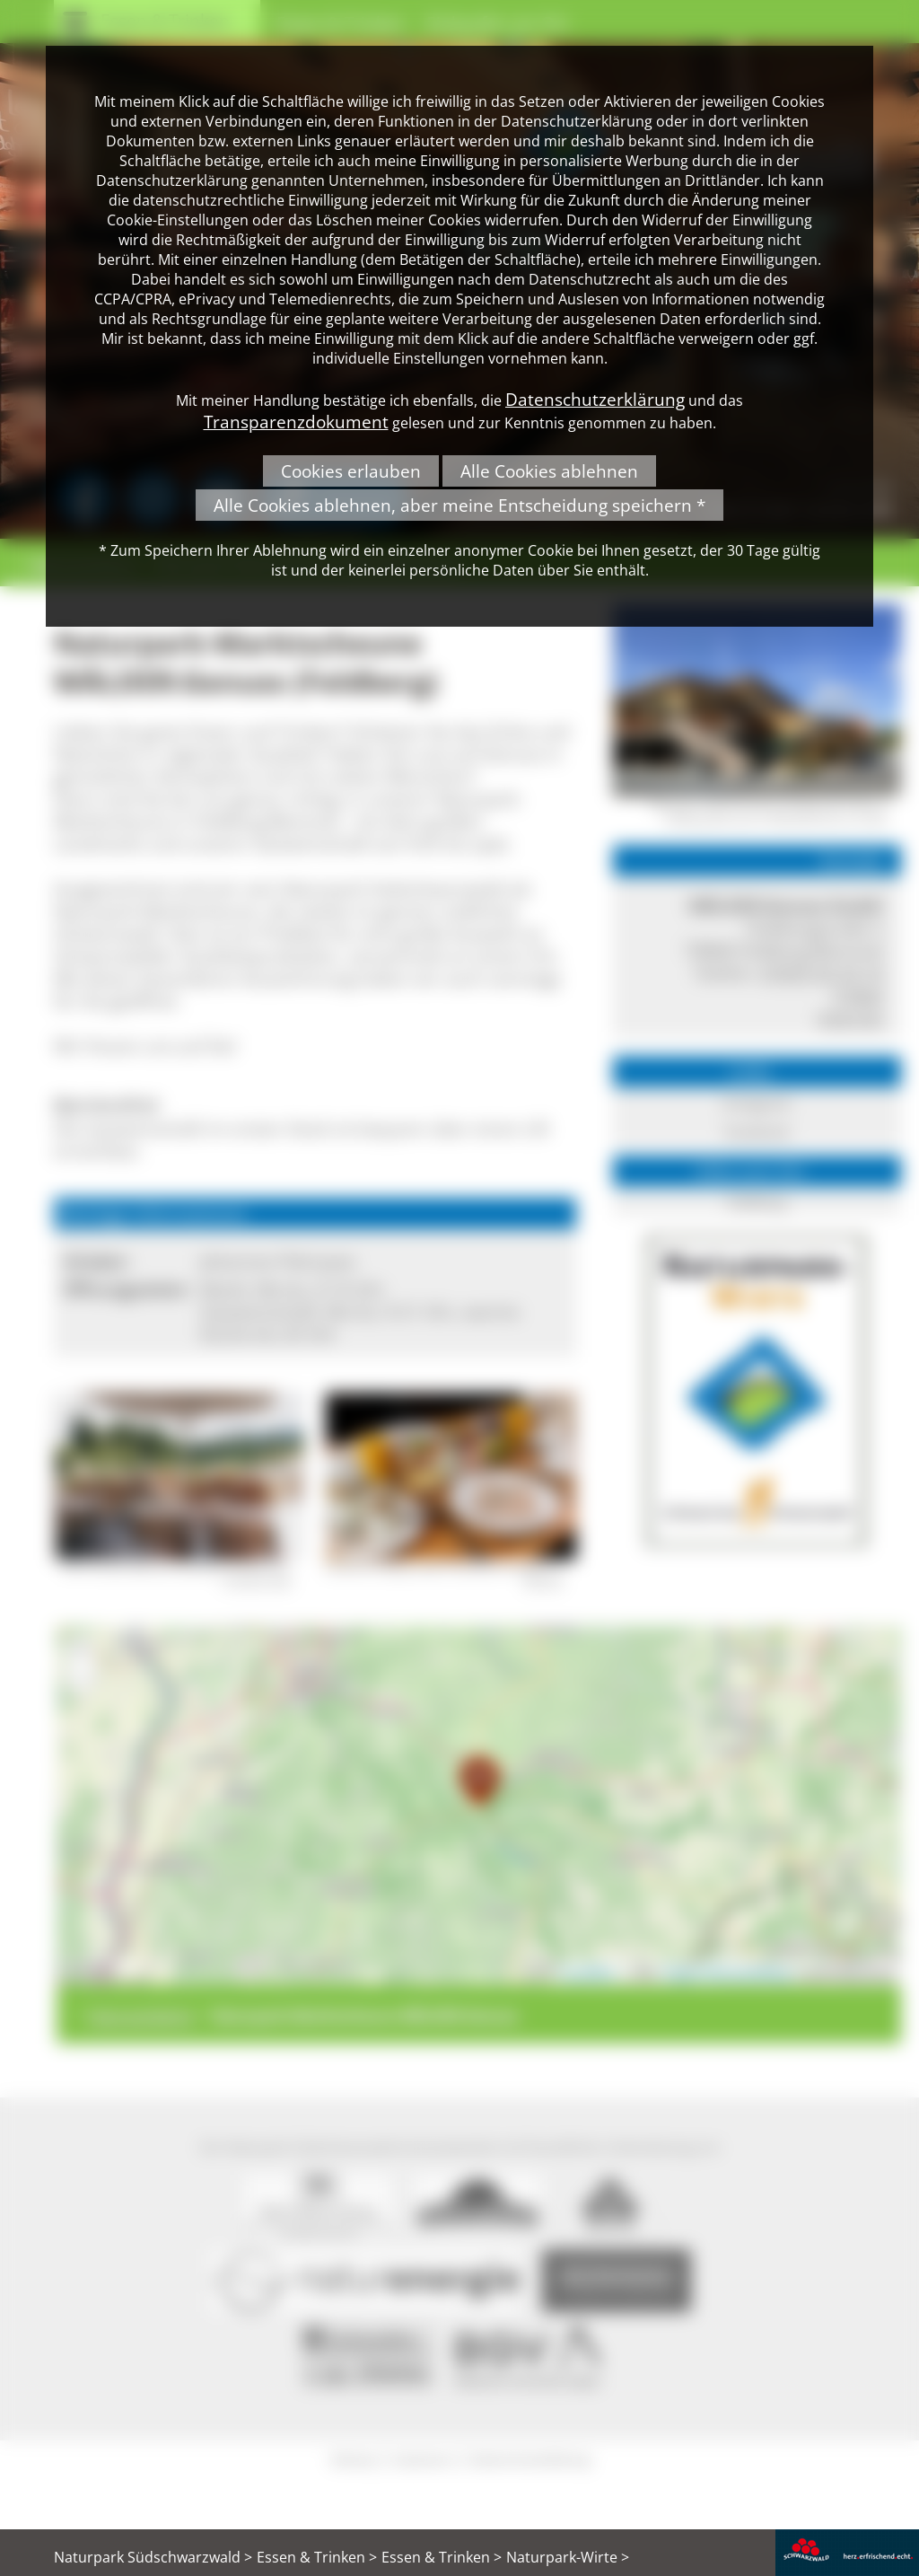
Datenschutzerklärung (595, 399)
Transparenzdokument (296, 421)
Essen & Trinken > (317, 2557)
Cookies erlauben (351, 471)
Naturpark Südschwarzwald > (153, 2557)
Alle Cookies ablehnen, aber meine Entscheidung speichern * (459, 505)
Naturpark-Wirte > (567, 2557)
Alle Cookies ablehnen (549, 471)
